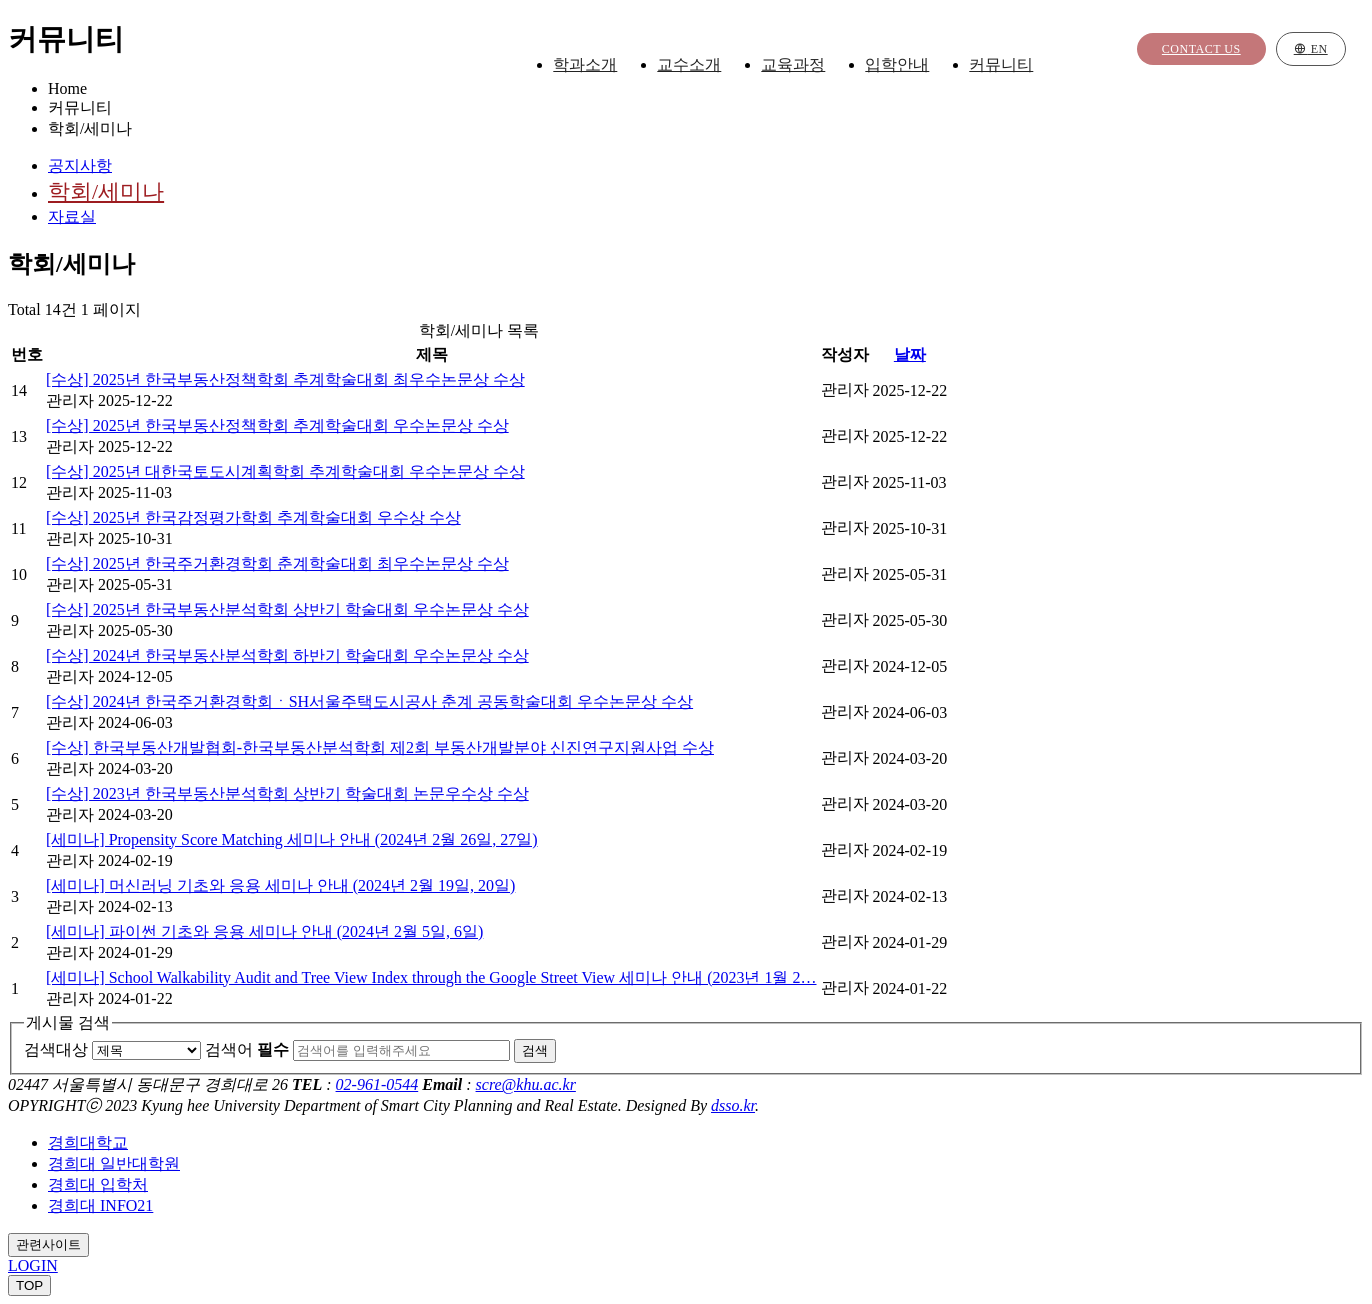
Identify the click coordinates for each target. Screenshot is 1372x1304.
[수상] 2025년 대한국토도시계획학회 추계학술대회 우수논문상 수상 (285, 471)
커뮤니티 (1017, 65)
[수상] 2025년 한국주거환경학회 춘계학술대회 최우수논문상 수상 (277, 563)
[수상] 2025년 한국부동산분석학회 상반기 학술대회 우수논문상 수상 (287, 609)
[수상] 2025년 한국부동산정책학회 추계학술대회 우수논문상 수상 (277, 425)
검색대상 (56, 1049)
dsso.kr (733, 1105)
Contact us (1201, 50)
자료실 (72, 216)
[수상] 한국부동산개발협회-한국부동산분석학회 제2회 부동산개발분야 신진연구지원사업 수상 (380, 747)
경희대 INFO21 (100, 1205)
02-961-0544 (377, 1084)
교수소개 (705, 65)
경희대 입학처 (98, 1184)
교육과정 (809, 65)
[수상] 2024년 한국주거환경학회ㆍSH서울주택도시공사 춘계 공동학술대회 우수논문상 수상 (369, 701)
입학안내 (913, 65)
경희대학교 (88, 1142)
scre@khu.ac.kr (526, 1084)
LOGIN (33, 1265)
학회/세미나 (106, 191)
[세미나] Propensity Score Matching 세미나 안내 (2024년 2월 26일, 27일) (292, 839)
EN (1311, 50)
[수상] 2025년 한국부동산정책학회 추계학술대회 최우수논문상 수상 (285, 379)
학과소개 (601, 65)
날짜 (910, 354)
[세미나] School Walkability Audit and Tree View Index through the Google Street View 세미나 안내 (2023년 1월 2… (431, 977)
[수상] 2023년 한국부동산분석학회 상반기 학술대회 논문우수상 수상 (287, 793)
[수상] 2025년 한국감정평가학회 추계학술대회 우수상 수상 (253, 517)
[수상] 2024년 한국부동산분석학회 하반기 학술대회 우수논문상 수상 (287, 655)
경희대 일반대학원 (114, 1163)
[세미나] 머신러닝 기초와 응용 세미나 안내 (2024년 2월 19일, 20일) (280, 885)
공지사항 (80, 165)
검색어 (247, 1049)
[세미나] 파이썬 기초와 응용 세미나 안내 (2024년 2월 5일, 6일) (264, 931)
